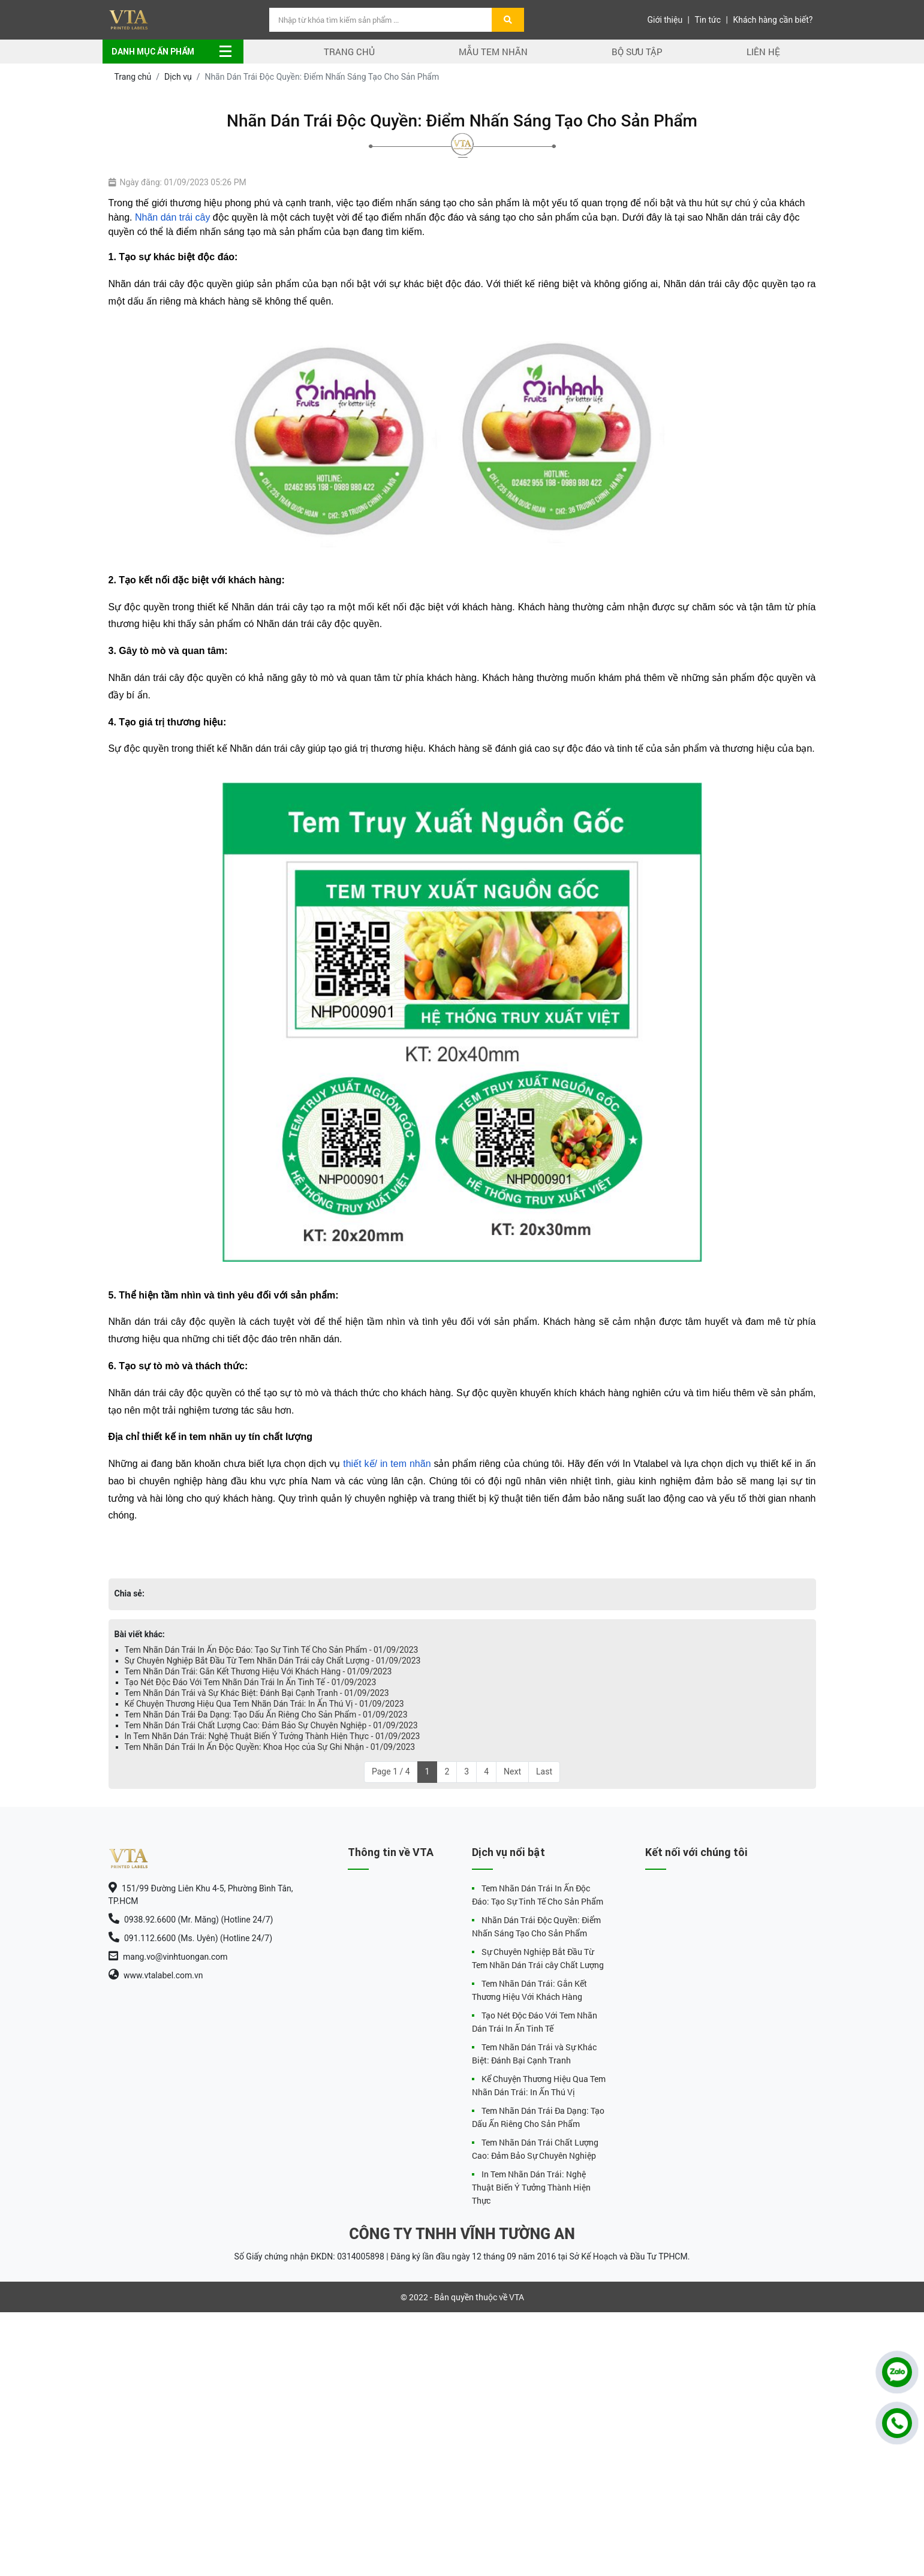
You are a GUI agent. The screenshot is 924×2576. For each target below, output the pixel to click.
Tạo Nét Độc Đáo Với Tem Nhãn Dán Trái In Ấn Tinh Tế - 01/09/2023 (251, 1682)
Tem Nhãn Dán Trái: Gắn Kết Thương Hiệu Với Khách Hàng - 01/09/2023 (258, 1671)
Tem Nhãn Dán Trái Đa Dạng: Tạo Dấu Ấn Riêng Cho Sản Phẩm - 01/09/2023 (266, 1714)
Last (544, 1771)
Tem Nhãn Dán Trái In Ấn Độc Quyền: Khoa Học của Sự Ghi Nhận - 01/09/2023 (270, 1747)
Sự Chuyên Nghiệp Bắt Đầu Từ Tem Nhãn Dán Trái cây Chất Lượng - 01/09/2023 (273, 1660)
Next (512, 1771)
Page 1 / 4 (391, 1771)
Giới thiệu (664, 20)
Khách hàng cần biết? (772, 20)
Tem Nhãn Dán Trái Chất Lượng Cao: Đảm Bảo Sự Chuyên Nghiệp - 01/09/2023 (271, 1725)
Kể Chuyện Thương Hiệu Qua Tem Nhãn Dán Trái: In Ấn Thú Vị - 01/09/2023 (264, 1704)
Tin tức (708, 20)
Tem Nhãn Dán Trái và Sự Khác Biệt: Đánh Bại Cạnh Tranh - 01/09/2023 (257, 1693)
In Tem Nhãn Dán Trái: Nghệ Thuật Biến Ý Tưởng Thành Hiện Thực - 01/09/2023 (272, 1736)
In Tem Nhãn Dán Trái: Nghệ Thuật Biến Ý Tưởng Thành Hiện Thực (531, 2187)
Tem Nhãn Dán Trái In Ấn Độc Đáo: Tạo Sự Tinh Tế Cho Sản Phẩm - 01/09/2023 (272, 1650)
